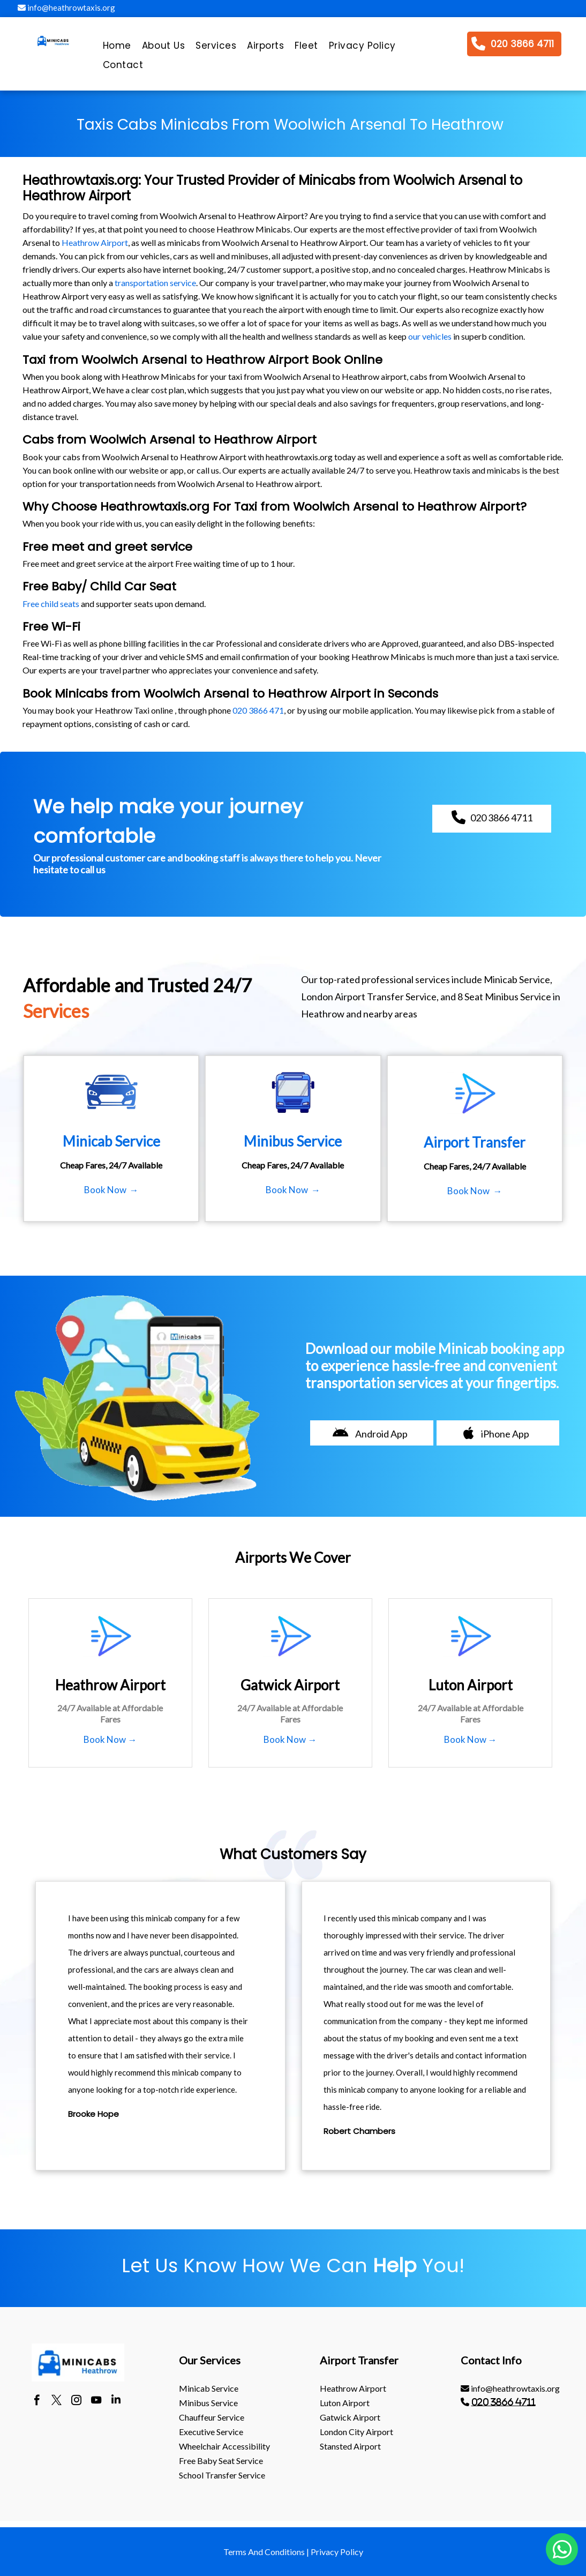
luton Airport (345, 2403)
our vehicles (430, 336)
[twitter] (56, 2401)
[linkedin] (116, 2401)
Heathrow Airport (95, 242)
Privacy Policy (337, 2552)
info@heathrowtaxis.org (66, 7)
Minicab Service (208, 2388)
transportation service (155, 283)
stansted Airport (350, 2446)
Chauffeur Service (211, 2417)
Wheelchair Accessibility (224, 2446)
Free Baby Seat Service (221, 2460)
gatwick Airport (350, 2417)
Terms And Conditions (264, 2552)
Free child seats (50, 603)
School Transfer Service (222, 2475)
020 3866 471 (258, 710)
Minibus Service (208, 2403)
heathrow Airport (353, 2388)
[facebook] (36, 2401)
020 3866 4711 (503, 2402)
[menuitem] (117, 48)
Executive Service (211, 2432)
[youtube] (96, 2401)
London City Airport (356, 2432)
